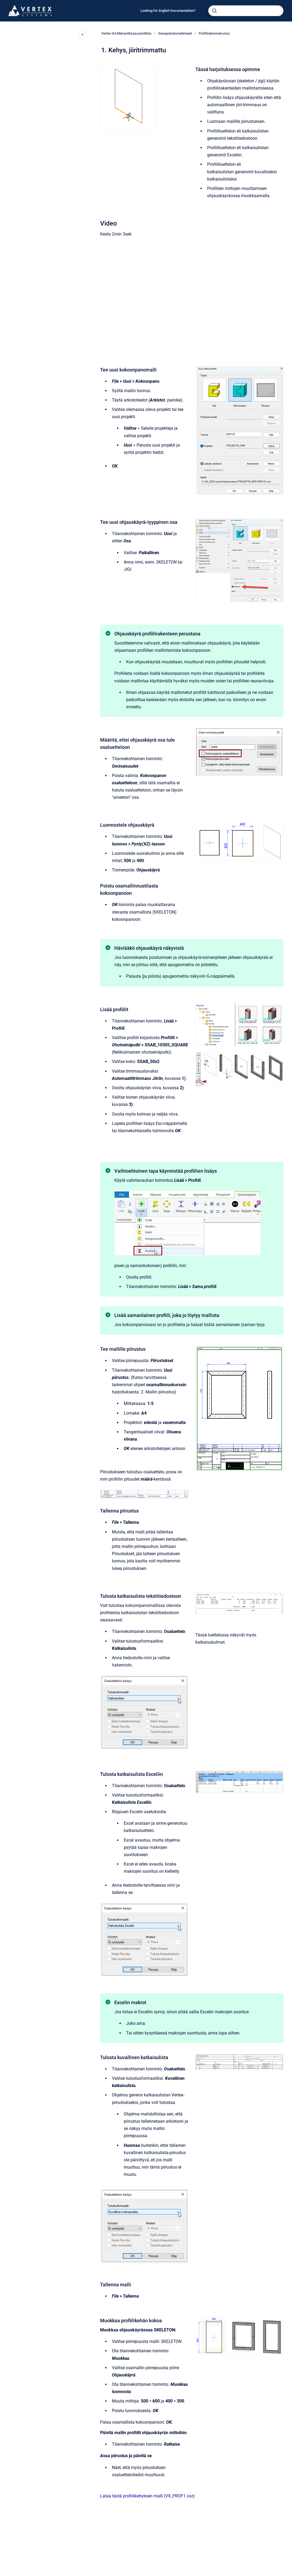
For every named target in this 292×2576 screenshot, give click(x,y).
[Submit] (214, 10)
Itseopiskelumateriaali (175, 33)
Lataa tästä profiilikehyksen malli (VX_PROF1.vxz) (147, 2495)
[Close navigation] (82, 34)
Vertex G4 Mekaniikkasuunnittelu (126, 33)
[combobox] (246, 11)
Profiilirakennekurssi (214, 33)
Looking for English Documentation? (167, 11)
